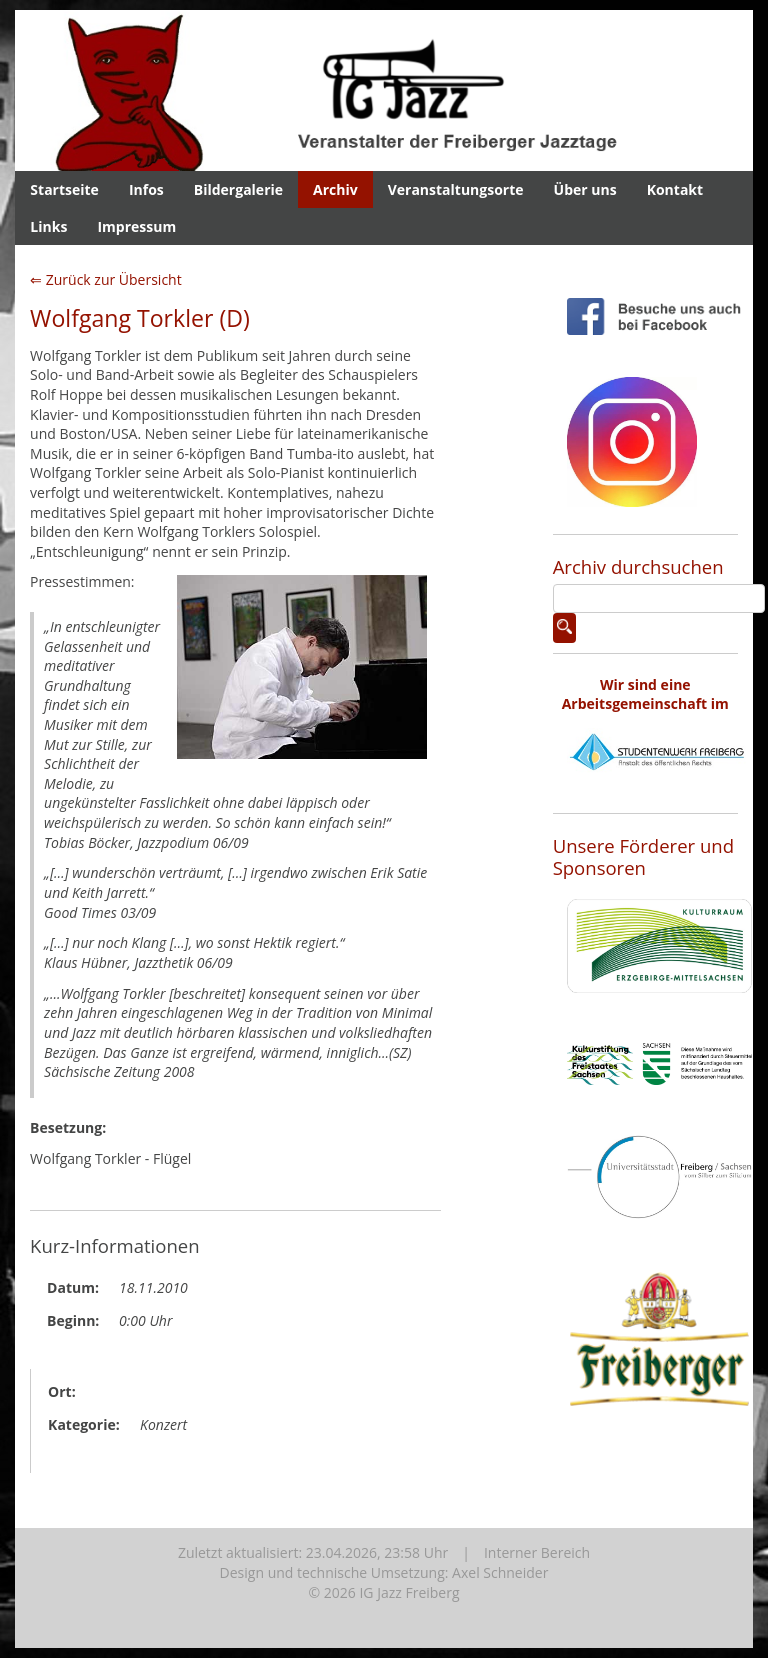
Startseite (64, 189)
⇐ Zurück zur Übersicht (106, 279)
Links (48, 226)
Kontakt (675, 189)
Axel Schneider (500, 1572)
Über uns (585, 189)
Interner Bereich (537, 1552)
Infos (146, 189)
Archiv (335, 189)
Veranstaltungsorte (456, 189)
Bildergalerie (238, 189)
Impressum (136, 226)
